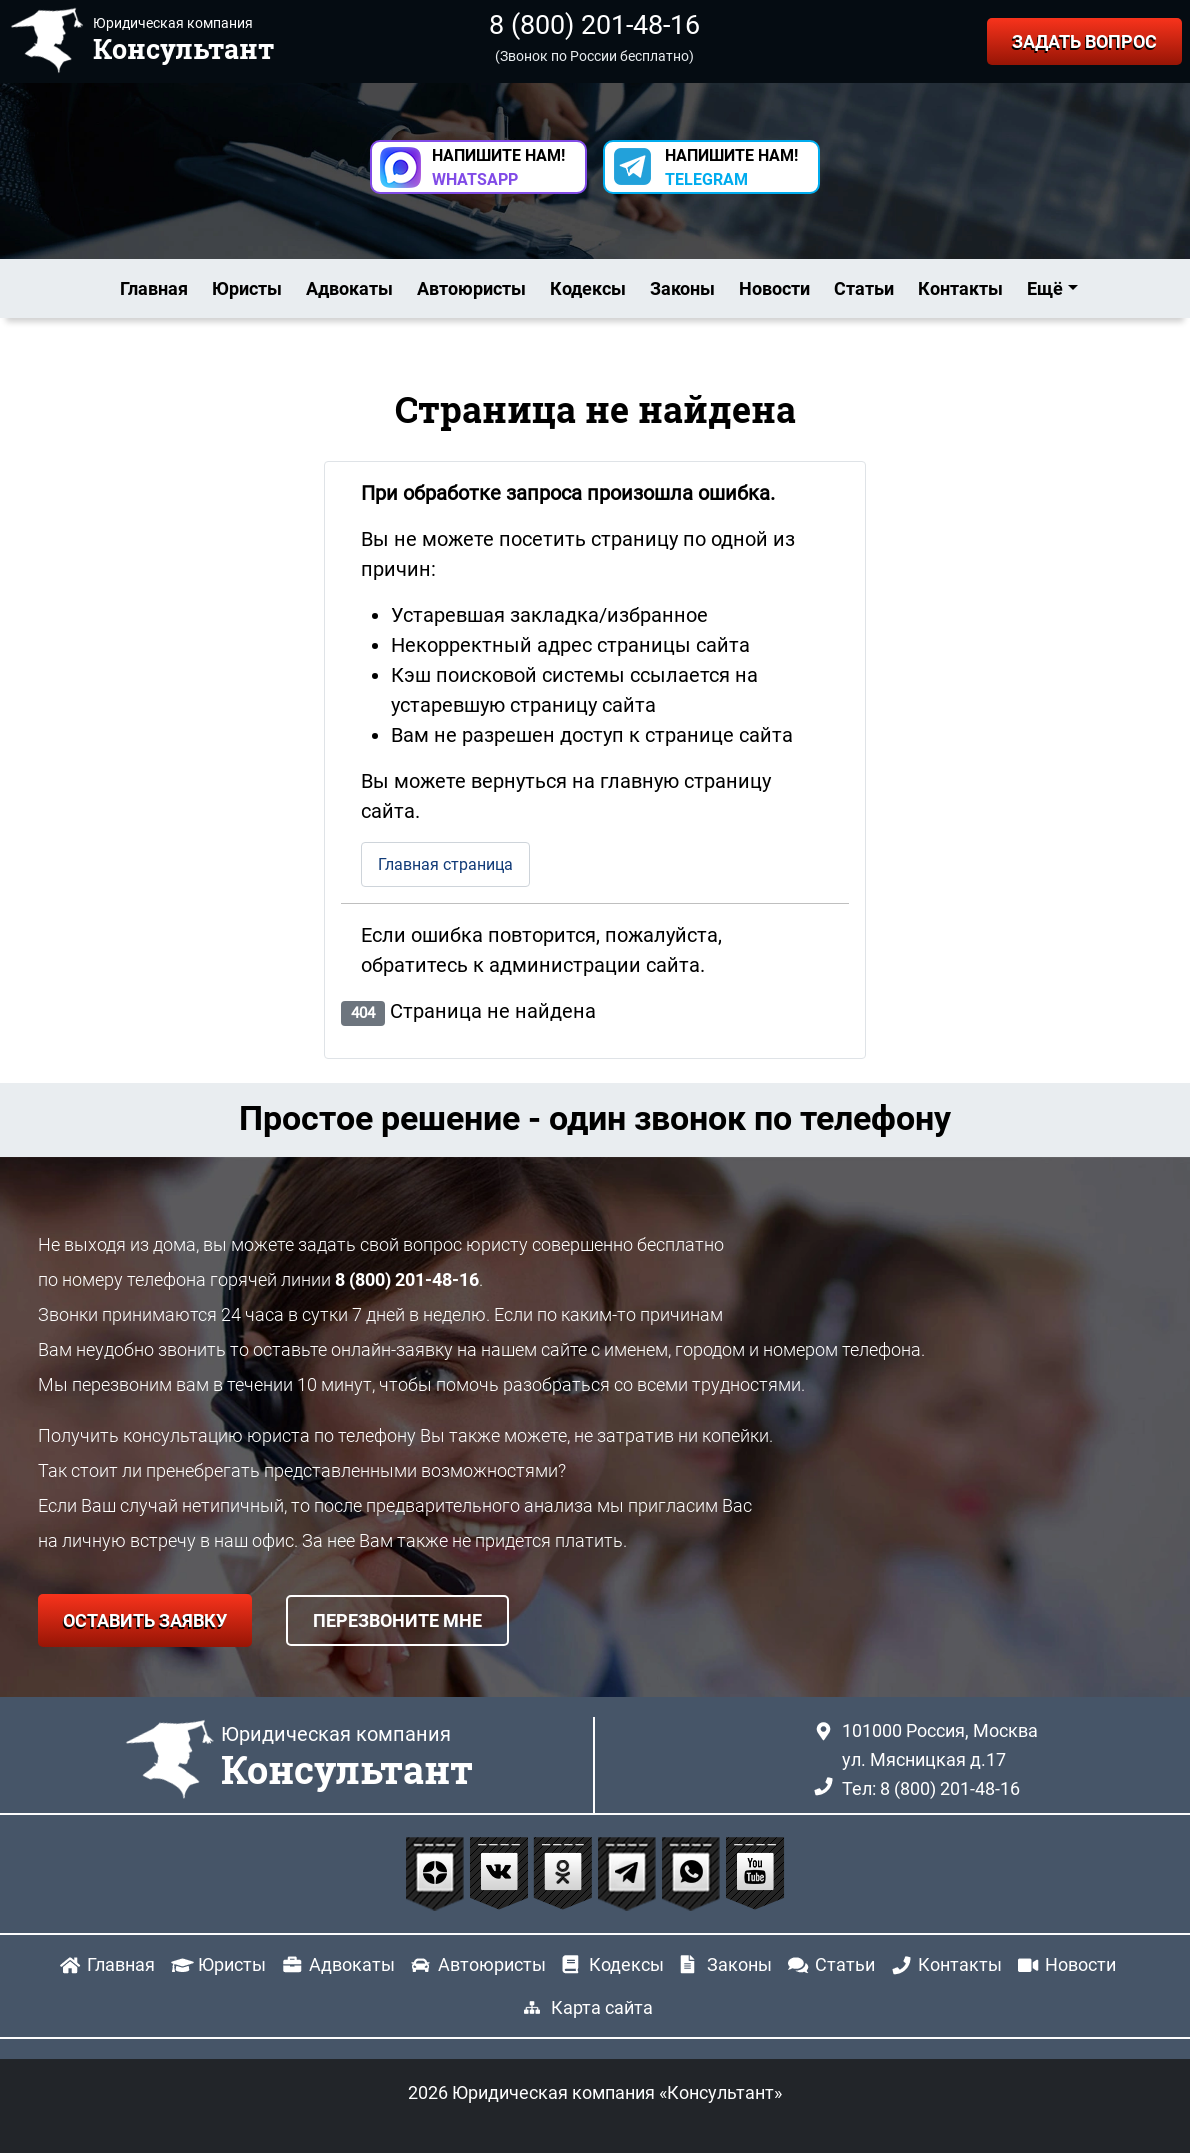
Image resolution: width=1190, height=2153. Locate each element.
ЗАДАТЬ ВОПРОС (1084, 41)
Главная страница (445, 864)
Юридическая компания (347, 1758)
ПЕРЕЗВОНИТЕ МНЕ (397, 1620)
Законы (682, 288)
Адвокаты (349, 288)
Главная (154, 288)
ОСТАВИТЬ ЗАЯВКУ (145, 1620)
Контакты (960, 288)
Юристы (247, 288)
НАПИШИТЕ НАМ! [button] (498, 167)
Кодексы (588, 288)
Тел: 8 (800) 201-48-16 (931, 1788)
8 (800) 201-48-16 (594, 25)
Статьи (864, 288)
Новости (774, 288)
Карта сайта (602, 2007)
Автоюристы (471, 288)
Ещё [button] (1045, 288)
